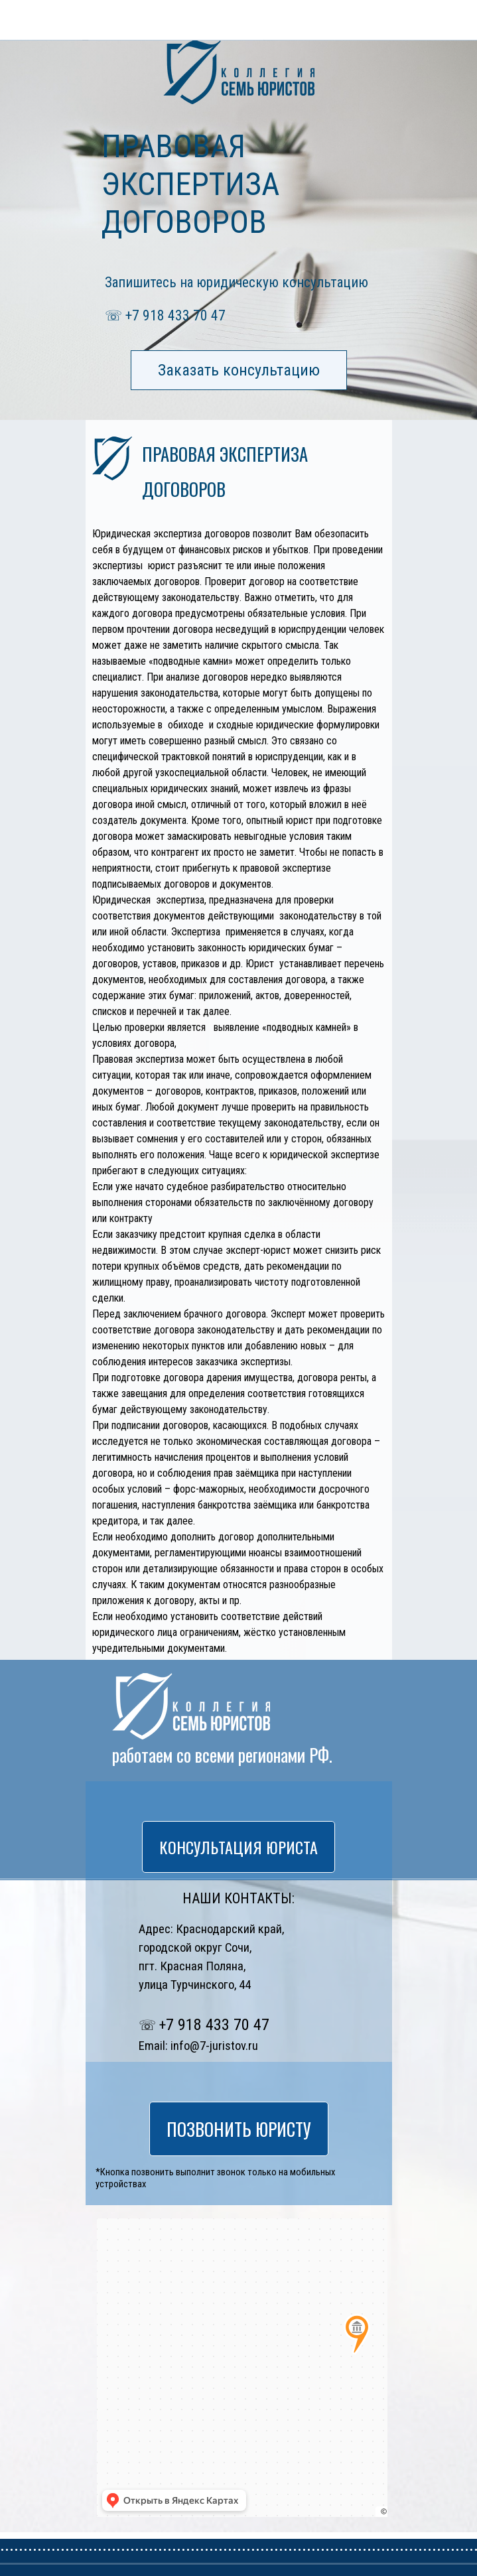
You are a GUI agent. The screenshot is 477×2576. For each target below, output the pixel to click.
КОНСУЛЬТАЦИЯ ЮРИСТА (238, 1847)
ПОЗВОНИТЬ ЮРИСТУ (157, 18)
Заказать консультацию (239, 370)
